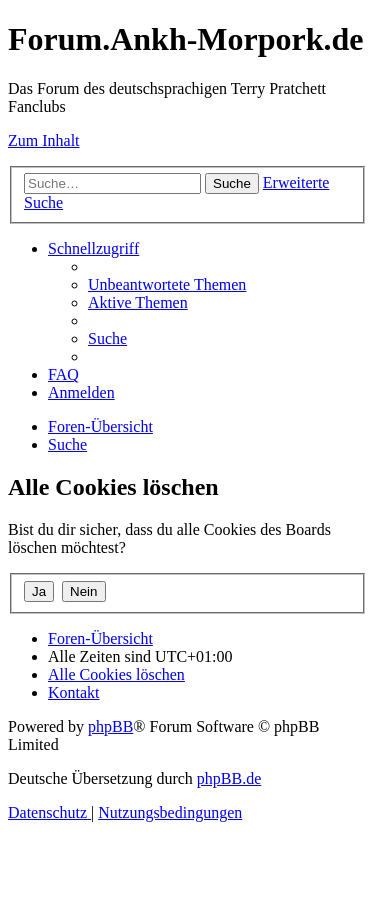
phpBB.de (229, 778)
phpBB (110, 726)
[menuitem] (167, 284)
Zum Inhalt (44, 140)
